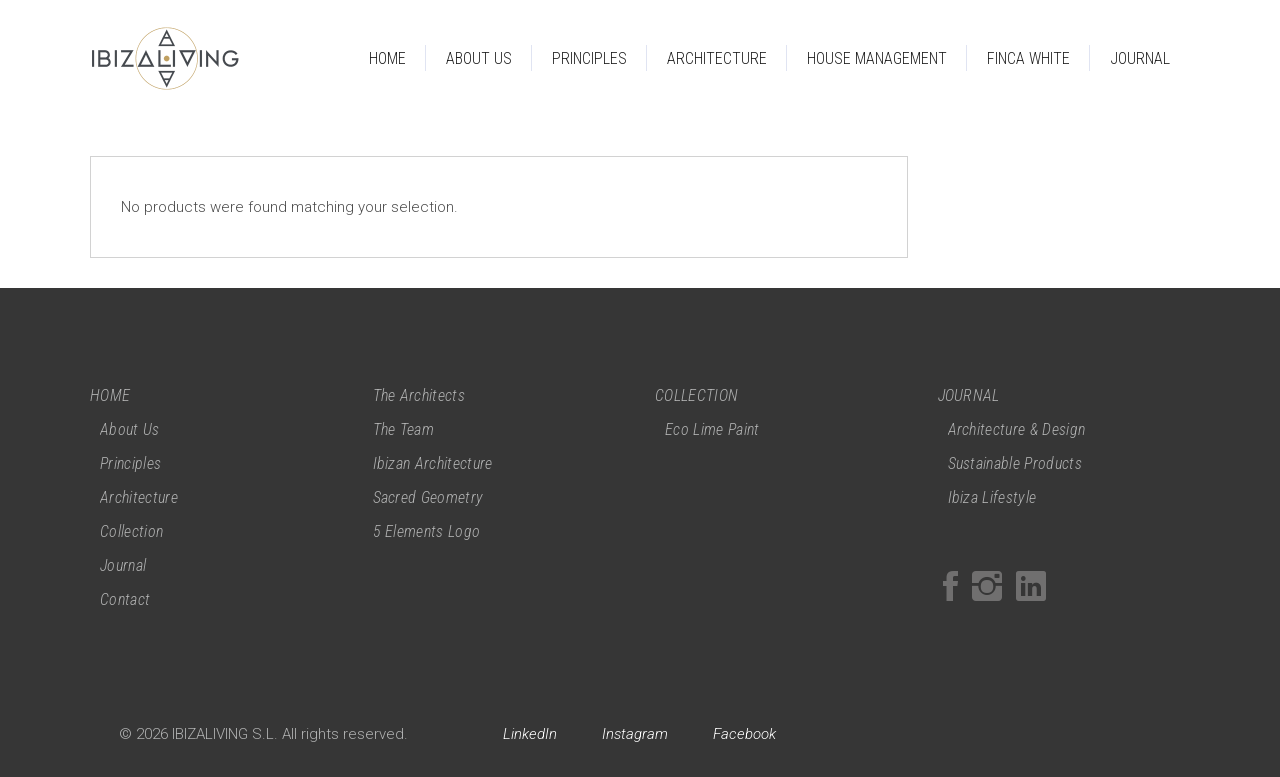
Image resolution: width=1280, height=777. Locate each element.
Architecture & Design (1017, 429)
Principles (130, 463)
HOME (110, 395)
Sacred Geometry (428, 497)
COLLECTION (696, 395)
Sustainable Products (1015, 463)
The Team (404, 429)
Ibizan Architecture (433, 463)
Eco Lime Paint (712, 429)
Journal (123, 565)
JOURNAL (969, 395)
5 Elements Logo (427, 531)
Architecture (139, 497)
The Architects (419, 395)
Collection (131, 531)
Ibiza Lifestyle (992, 497)
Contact (125, 599)
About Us (130, 429)
